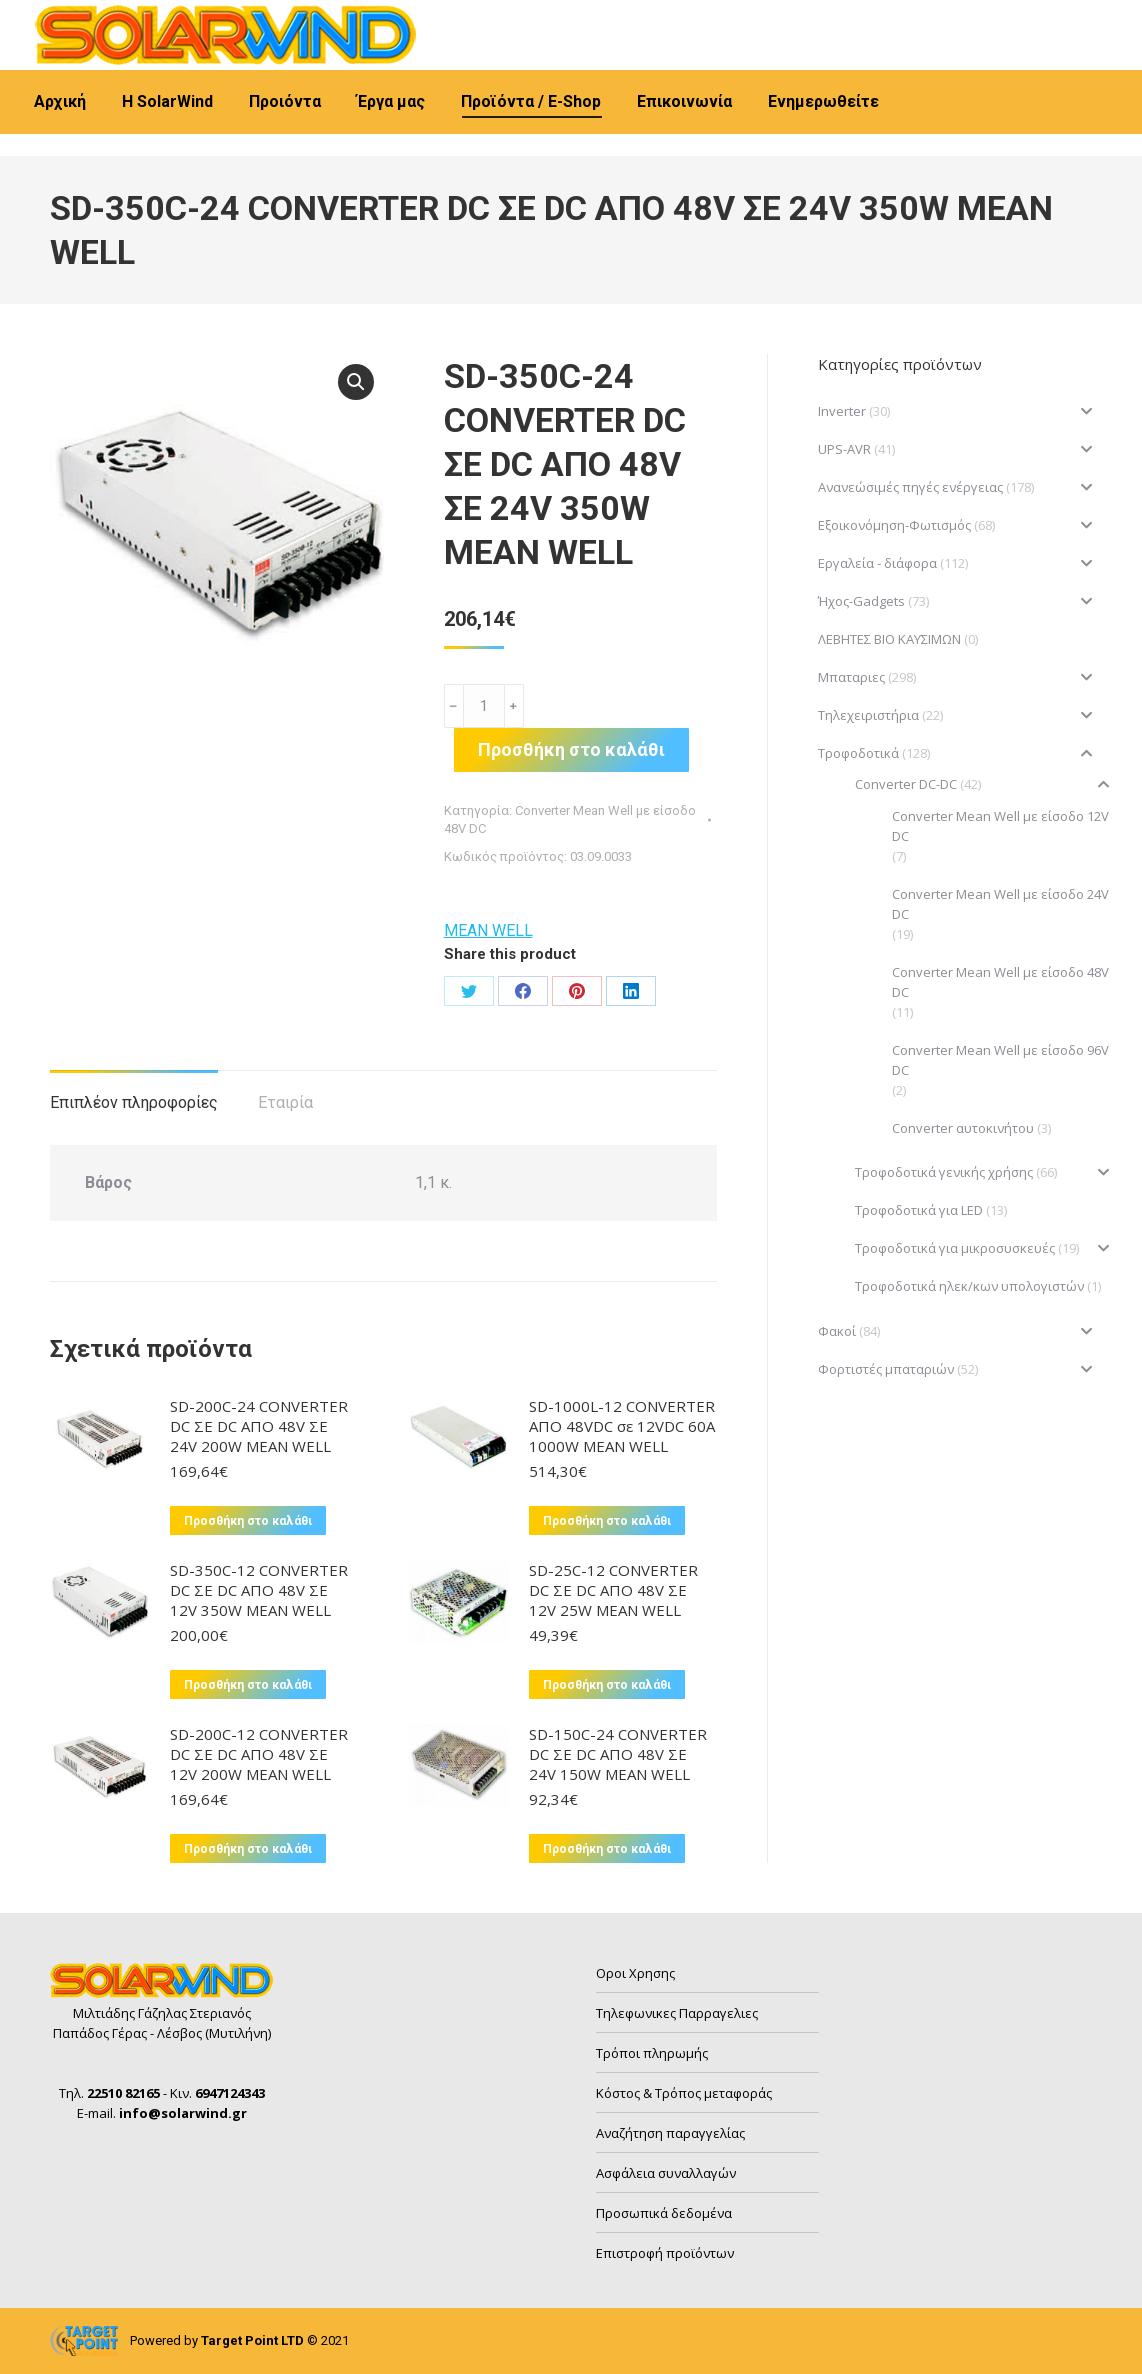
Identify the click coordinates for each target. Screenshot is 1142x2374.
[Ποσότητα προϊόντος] (484, 706)
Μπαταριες (851, 677)
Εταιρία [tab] (285, 1102)
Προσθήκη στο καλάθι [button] (248, 1521)
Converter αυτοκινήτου (963, 1128)
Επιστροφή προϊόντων (665, 2253)
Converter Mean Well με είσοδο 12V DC (1000, 826)
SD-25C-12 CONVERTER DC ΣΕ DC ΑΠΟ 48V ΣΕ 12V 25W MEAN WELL (613, 1590)
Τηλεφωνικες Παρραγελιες (677, 2013)
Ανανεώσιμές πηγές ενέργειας (910, 487)
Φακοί (837, 1331)
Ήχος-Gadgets (861, 601)
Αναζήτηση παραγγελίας (670, 2133)
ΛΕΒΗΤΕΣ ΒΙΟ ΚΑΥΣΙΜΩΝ (889, 639)
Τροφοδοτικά (858, 753)
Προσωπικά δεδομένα (664, 2213)
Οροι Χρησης (635, 1973)
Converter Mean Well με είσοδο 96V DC (1000, 1060)
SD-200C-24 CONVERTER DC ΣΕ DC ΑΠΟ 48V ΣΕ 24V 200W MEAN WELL (259, 1426)
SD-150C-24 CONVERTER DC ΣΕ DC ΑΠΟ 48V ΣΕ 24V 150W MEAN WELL (618, 1754)
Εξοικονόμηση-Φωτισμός (894, 525)
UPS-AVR (844, 449)
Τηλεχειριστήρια (868, 715)
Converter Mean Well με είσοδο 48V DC (1000, 982)
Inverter (842, 411)
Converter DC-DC (906, 784)
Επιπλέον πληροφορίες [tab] (134, 1102)
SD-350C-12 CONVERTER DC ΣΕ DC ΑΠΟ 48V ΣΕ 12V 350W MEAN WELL (259, 1590)
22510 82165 (101, 18)
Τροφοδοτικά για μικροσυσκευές (955, 1248)
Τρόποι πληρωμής (652, 2053)
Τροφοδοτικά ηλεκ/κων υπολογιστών (969, 1286)
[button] (356, 382)
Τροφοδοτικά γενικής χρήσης (944, 1172)
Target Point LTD (252, 2340)
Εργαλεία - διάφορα (877, 563)
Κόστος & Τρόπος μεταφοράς (684, 2093)
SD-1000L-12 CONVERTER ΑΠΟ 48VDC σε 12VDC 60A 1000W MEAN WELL (622, 1426)
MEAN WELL (488, 930)
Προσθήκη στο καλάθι (571, 749)
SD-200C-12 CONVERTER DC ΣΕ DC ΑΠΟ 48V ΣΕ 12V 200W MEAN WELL (259, 1754)
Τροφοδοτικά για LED (919, 1210)
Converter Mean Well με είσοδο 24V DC (1000, 904)
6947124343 (221, 18)
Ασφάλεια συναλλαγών (666, 2173)
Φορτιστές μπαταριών (886, 1369)
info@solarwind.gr (360, 18)
